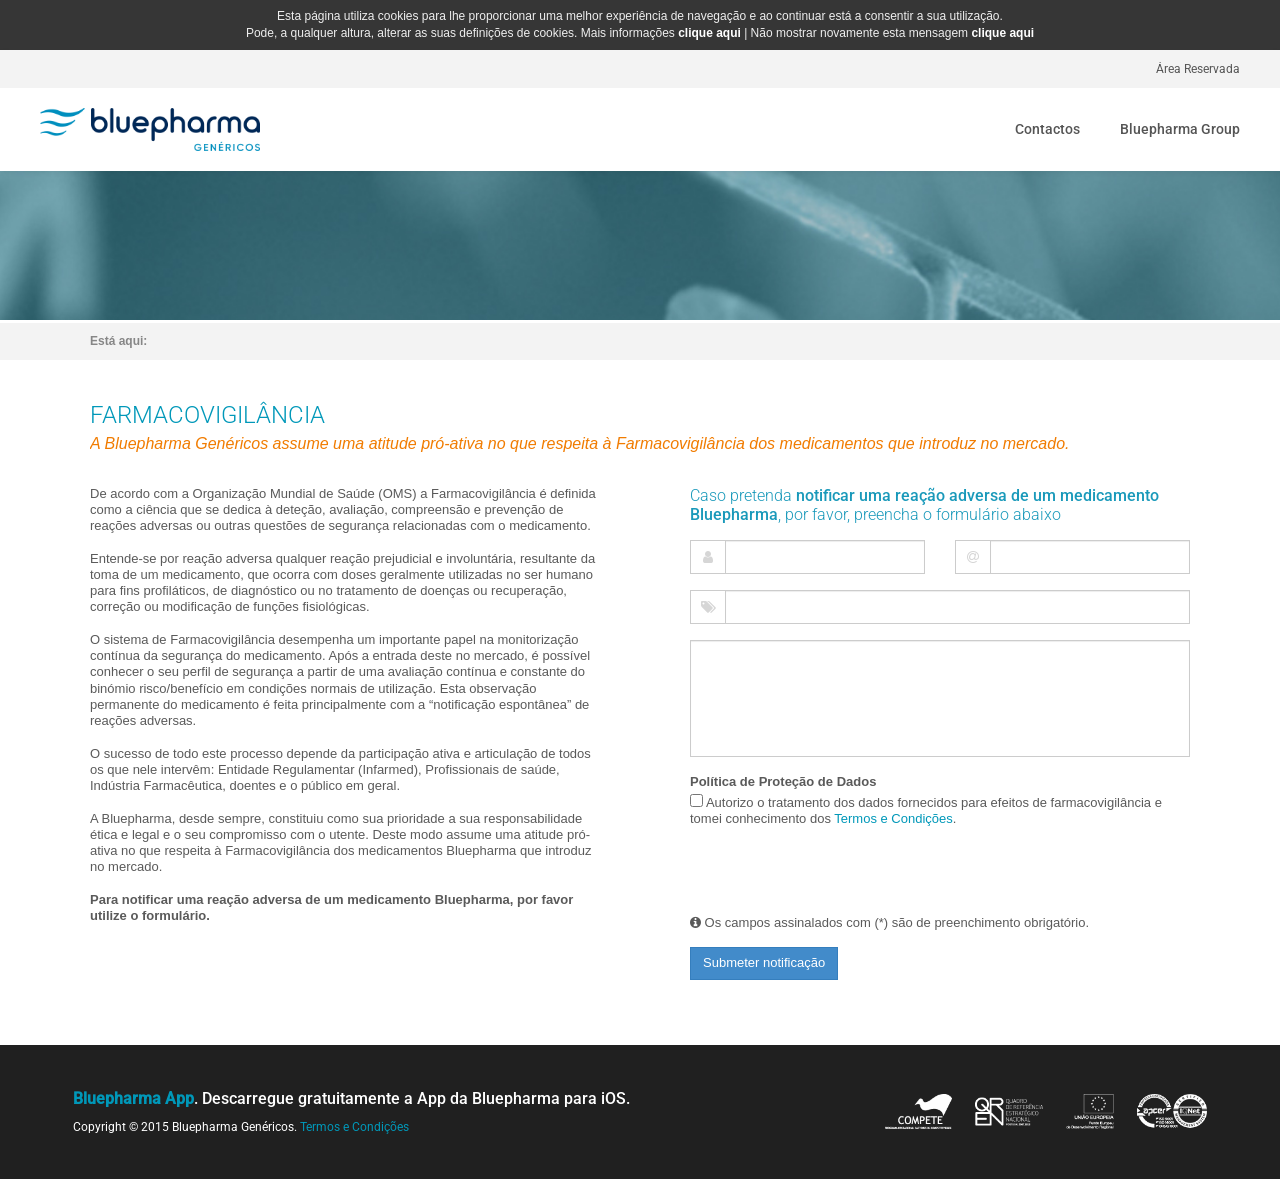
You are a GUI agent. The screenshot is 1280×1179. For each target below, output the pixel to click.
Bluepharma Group (1180, 129)
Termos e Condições (893, 818)
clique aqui (709, 33)
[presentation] (796, 871)
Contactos (1047, 129)
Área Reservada (1198, 69)
